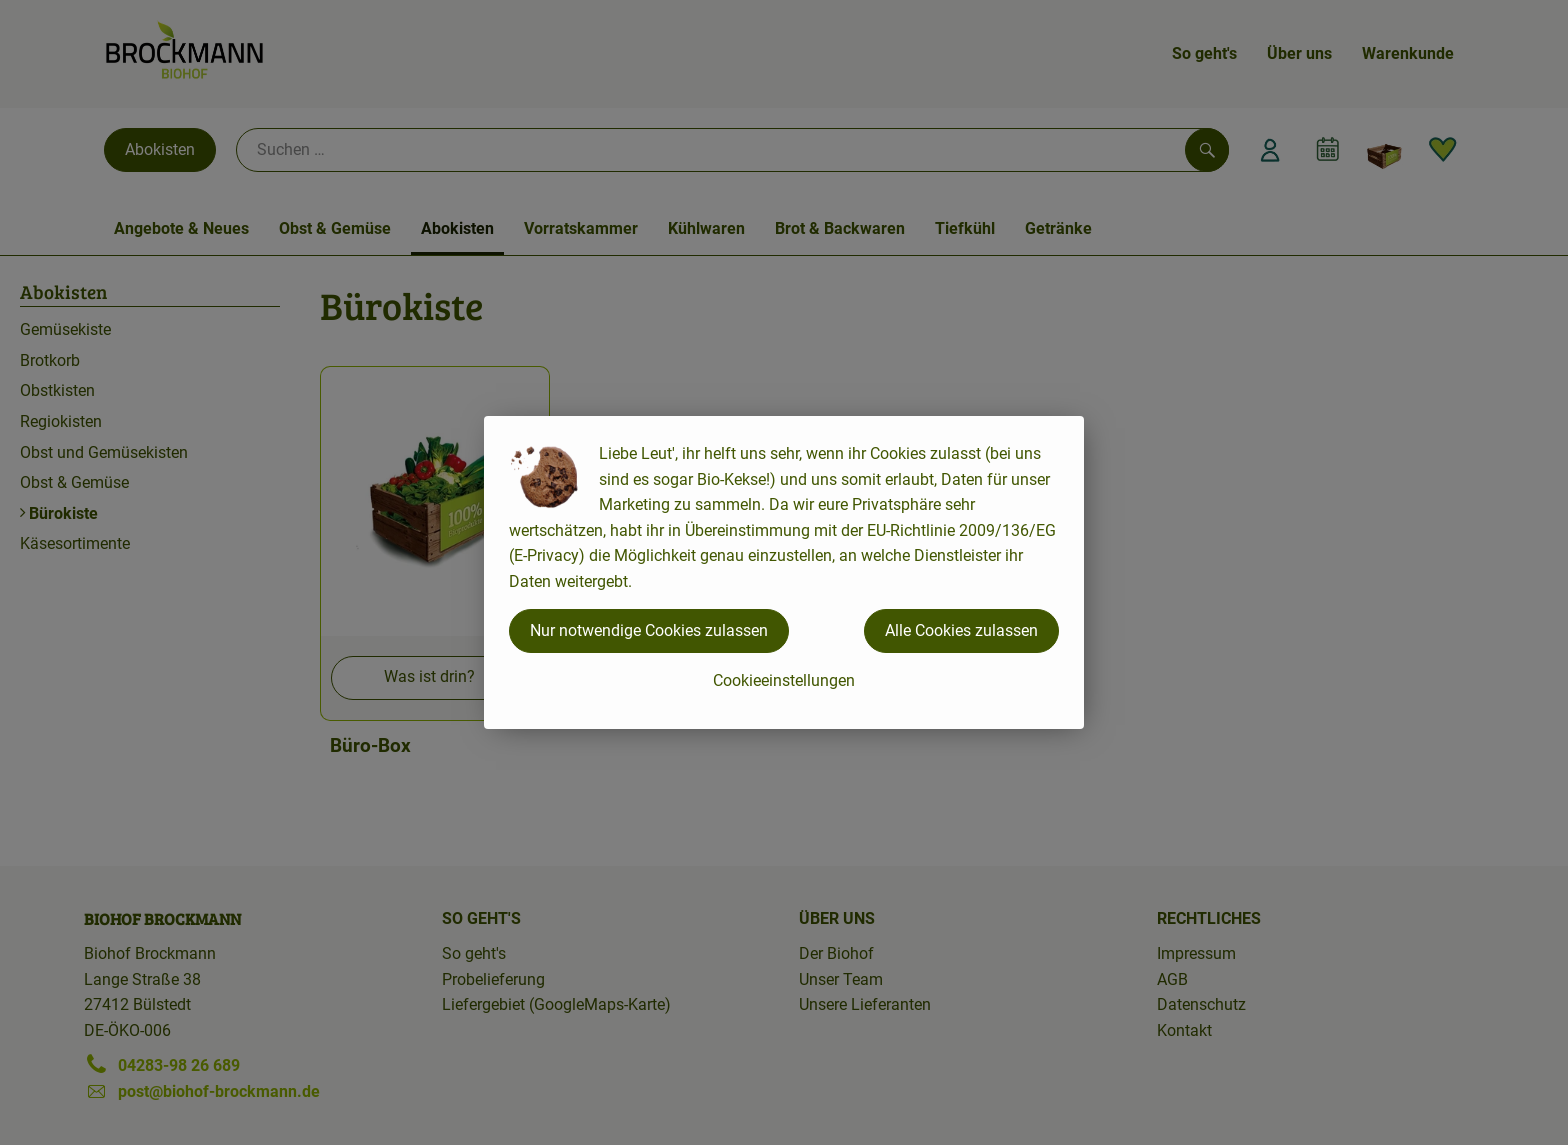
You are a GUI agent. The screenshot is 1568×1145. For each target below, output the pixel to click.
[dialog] (784, 572)
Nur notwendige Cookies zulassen (649, 630)
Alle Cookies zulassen (961, 630)
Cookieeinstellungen (784, 680)
